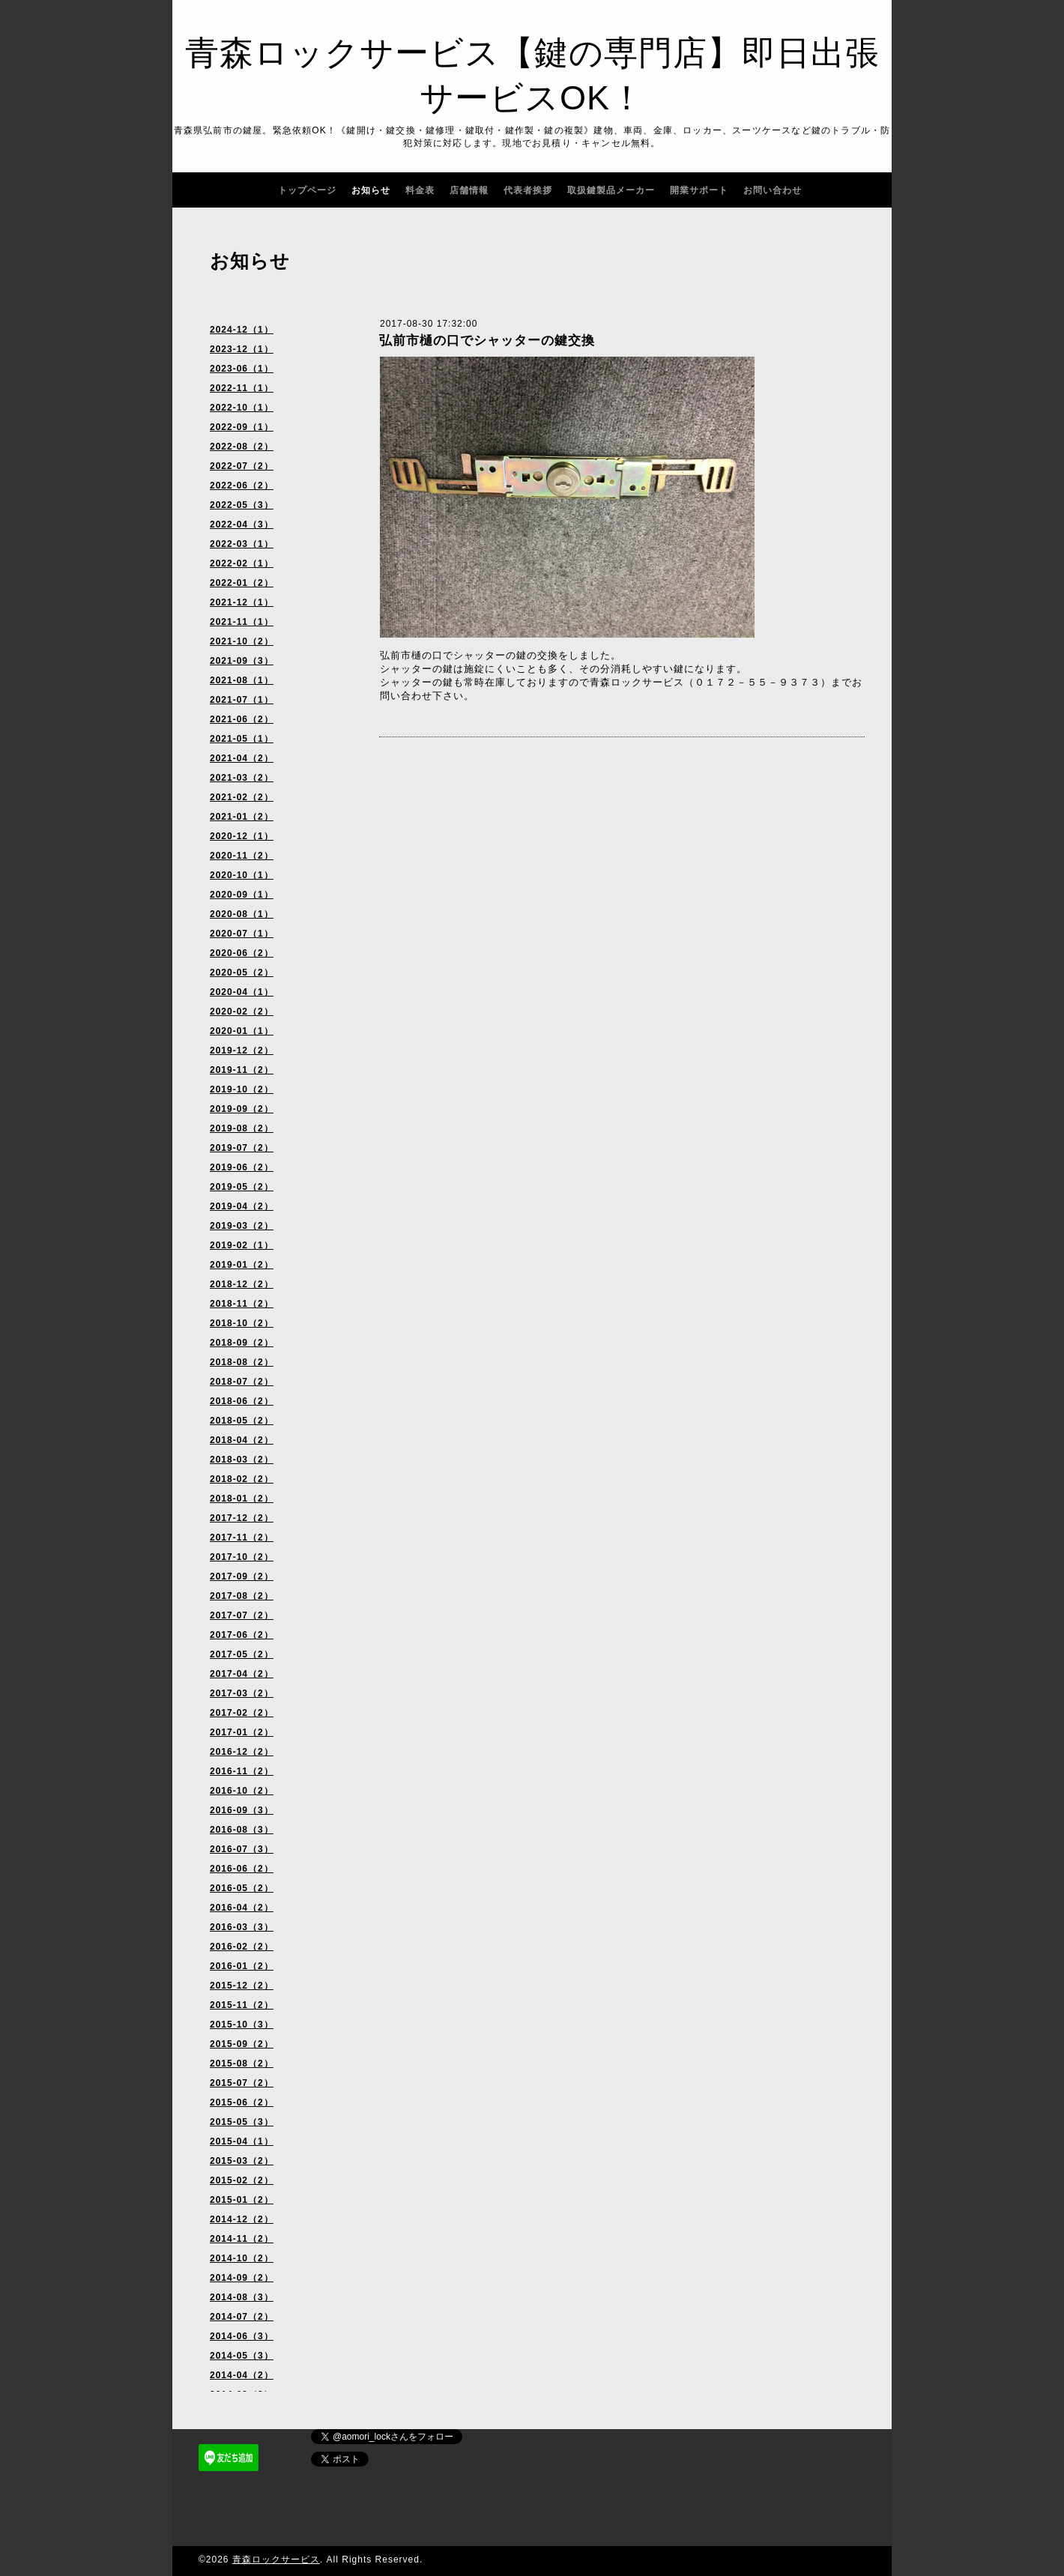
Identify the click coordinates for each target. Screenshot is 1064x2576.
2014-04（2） (241, 2375)
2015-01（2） (241, 2200)
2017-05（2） (241, 1654)
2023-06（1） (241, 368)
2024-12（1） (241, 329)
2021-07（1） (241, 700)
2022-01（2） (241, 583)
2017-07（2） (241, 1615)
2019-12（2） (241, 1050)
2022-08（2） (241, 446)
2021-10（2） (241, 641)
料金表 (420, 190)
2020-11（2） (241, 855)
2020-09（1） (241, 894)
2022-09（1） (241, 427)
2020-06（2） (241, 953)
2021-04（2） (241, 758)
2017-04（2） (241, 1674)
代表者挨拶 (528, 190)
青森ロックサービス (276, 2559)
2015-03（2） (241, 2161)
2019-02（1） (241, 1245)
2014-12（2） (241, 2219)
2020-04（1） (241, 992)
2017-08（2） (241, 1596)
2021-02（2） (241, 797)
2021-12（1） (241, 602)
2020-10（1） (241, 875)
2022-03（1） (241, 544)
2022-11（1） (241, 388)
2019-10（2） (241, 1089)
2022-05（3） (241, 505)
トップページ (307, 190)
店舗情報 (469, 190)
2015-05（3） (241, 2122)
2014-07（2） (241, 2317)
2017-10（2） (241, 1557)
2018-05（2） (241, 1420)
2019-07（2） (241, 1148)
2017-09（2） (241, 1576)
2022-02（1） (241, 563)
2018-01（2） (241, 1498)
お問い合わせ (772, 190)
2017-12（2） (241, 1518)
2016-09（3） (241, 1810)
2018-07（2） (241, 1381)
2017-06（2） (241, 1635)
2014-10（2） (241, 2258)
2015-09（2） (241, 2044)
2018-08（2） (241, 1362)
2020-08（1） (241, 914)
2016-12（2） (241, 1752)
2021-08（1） (241, 680)
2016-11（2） (241, 1771)
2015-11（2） (241, 2005)
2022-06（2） (241, 485)
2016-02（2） (241, 1946)
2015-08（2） (241, 2063)
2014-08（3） (241, 2297)
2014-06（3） (241, 2336)
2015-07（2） (241, 2083)
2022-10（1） (241, 407)
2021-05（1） (241, 739)
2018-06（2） (241, 1401)
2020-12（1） (241, 836)
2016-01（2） (241, 1966)
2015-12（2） (241, 1985)
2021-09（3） (241, 661)
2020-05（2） (241, 972)
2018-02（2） (241, 1479)
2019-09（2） (241, 1109)
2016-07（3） (241, 1849)
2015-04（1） (241, 2141)
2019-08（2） (241, 1128)
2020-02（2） (241, 1011)
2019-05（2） (241, 1187)
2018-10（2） (241, 1323)
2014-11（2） (241, 2239)
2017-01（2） (241, 1732)
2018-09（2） (241, 1342)
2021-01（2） (241, 816)
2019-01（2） (241, 1265)
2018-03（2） (241, 1459)
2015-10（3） (241, 2024)
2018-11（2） (241, 1303)
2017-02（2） (241, 1713)
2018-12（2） (241, 1284)
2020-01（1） (241, 1031)
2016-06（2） (241, 1868)
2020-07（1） (241, 933)
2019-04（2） (241, 1206)
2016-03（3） (241, 1927)
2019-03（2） (241, 1226)
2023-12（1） (241, 349)
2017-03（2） (241, 1693)
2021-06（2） (241, 719)
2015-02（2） (241, 2180)
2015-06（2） (241, 2102)
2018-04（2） (241, 1440)
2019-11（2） (241, 1070)
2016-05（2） (241, 1888)
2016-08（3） (241, 1829)
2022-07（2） (241, 466)
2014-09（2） (241, 2278)
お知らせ (370, 190)
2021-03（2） (241, 778)
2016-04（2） (241, 1907)
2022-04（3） (241, 524)
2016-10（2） (241, 1791)
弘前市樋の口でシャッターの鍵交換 (487, 340)
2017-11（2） (241, 1537)
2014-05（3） (241, 2355)
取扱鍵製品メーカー (611, 190)
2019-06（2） (241, 1167)
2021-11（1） (241, 622)
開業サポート (699, 190)
